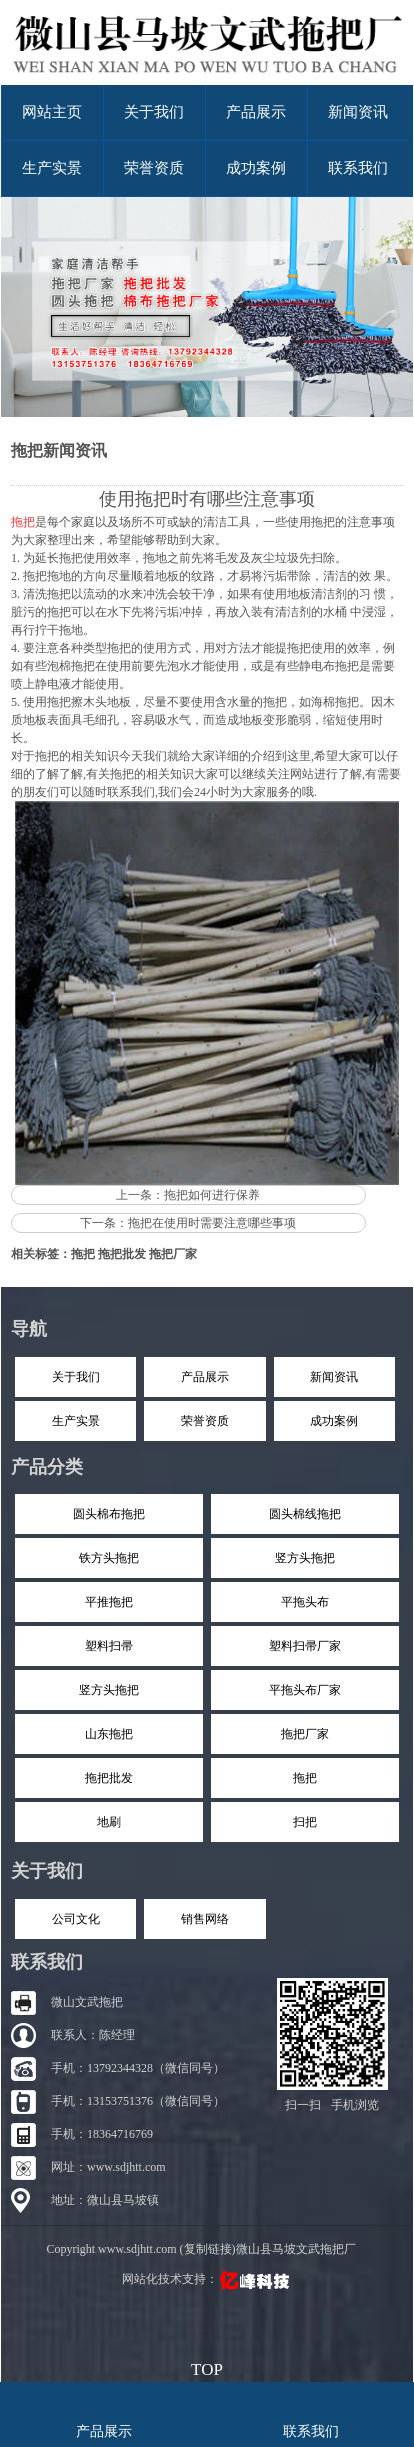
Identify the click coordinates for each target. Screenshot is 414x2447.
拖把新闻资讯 (59, 450)
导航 (29, 1329)
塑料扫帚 (109, 1646)
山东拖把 (109, 1734)
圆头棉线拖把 (305, 1514)
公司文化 (76, 1919)
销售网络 (205, 1919)
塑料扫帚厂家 (305, 1646)
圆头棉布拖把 (109, 1514)
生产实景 (52, 168)
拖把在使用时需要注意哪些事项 (212, 1223)
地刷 (109, 1822)
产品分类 (47, 1467)
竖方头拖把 (305, 1558)
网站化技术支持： (207, 2279)
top (207, 2367)
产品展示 (256, 112)
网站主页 (52, 112)
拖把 (83, 1254)
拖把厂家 (173, 1254)
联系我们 (358, 168)
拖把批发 (122, 1254)
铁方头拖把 (109, 1558)
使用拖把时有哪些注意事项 (207, 499)
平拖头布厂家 (305, 1690)
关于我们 (154, 112)
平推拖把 (109, 1602)
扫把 (305, 1822)
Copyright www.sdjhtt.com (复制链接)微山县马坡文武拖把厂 (200, 2249)
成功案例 (256, 168)
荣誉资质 (154, 168)
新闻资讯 (358, 112)
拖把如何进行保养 (212, 1195)
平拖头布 (305, 1602)
